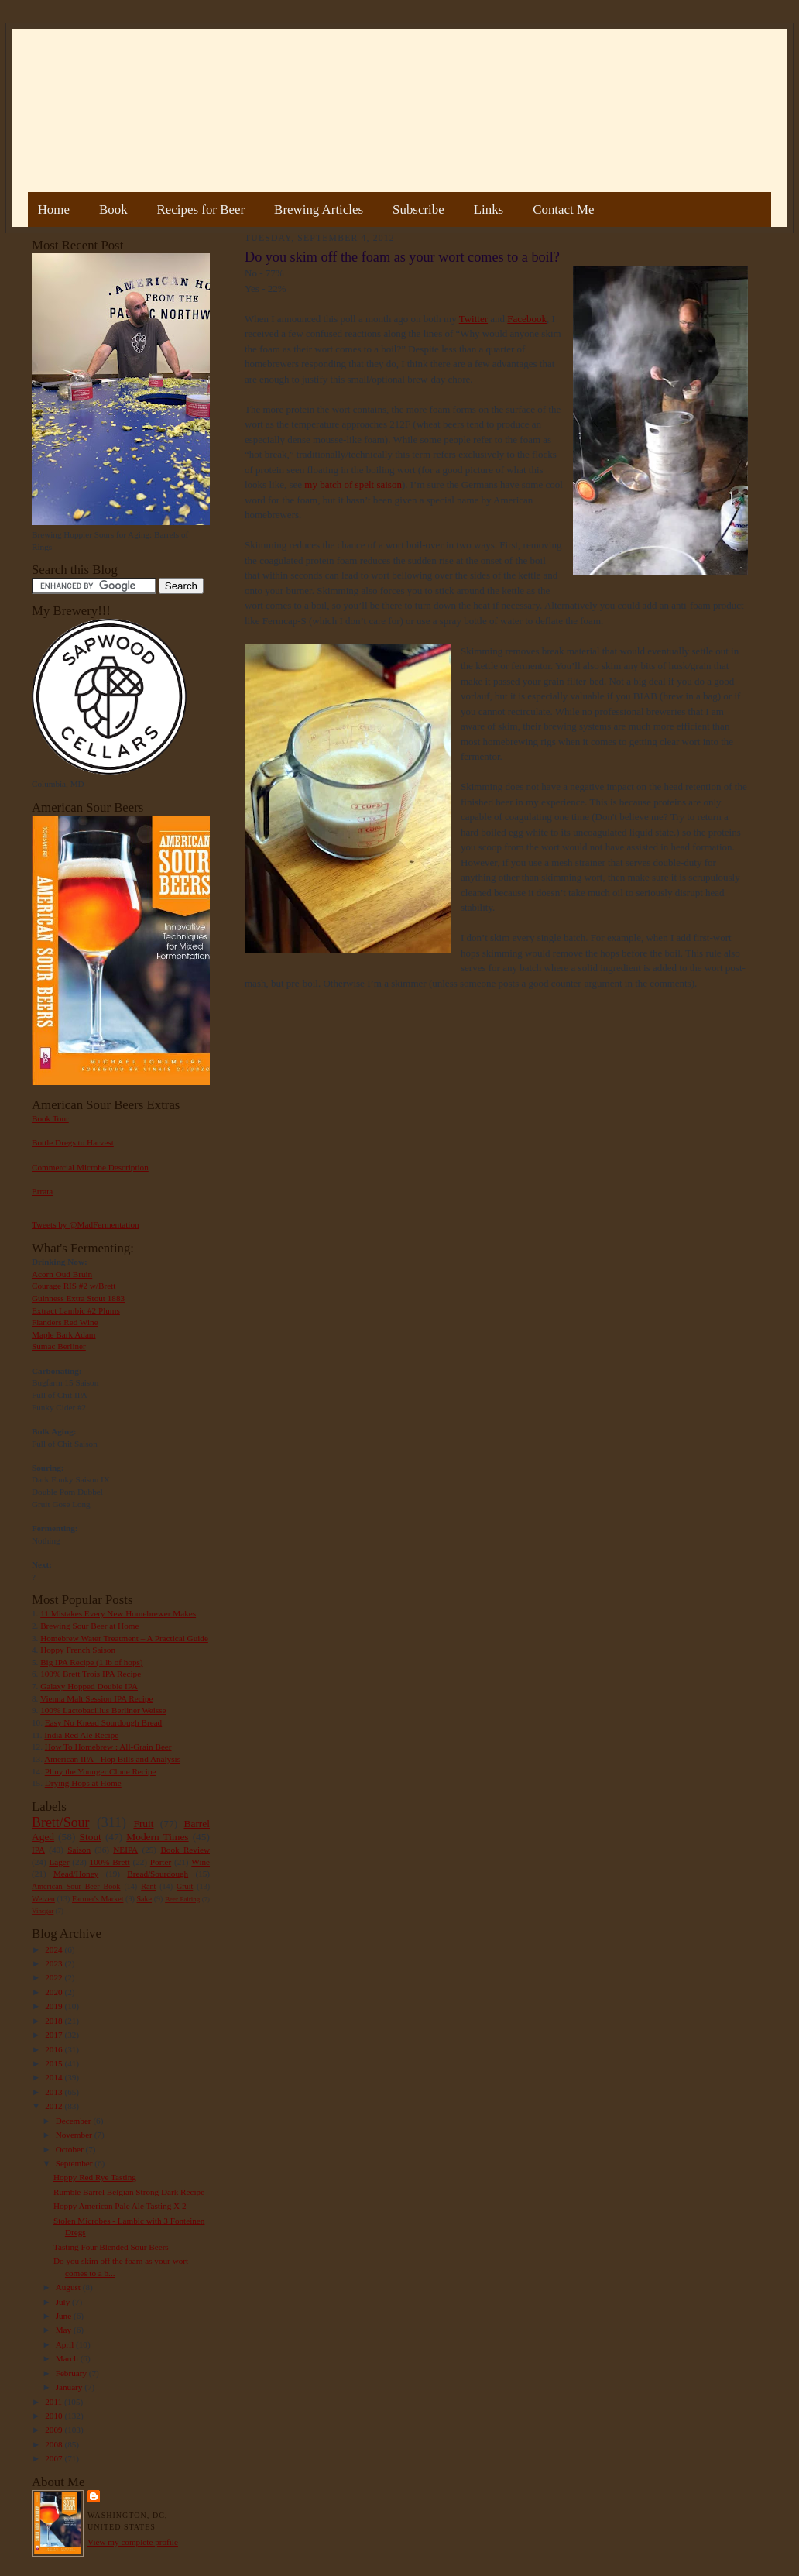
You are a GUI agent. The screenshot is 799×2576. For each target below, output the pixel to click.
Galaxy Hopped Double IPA (89, 1686)
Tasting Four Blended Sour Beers (111, 2246)
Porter (160, 1862)
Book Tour (50, 1118)
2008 (54, 2444)
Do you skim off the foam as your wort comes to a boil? (402, 257)
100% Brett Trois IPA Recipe (90, 1673)
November (75, 2134)
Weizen (43, 1898)
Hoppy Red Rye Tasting (94, 2177)
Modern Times (157, 1837)
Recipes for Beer (201, 209)
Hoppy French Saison (77, 1649)
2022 (54, 1977)
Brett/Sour (60, 1822)
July (64, 2301)
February (72, 2373)
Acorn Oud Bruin (62, 1274)
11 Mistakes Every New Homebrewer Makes (118, 1613)
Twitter (473, 319)
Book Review (185, 1849)
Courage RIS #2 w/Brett (73, 1285)
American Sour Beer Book (76, 1886)
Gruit (185, 1886)
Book (113, 209)
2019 (54, 2006)
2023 (54, 1963)
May (65, 2329)
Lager (59, 1862)
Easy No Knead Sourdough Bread (103, 1722)
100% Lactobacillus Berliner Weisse (103, 1710)
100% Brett (110, 1862)
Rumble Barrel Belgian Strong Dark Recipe (128, 2191)
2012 (54, 2106)
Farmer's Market (97, 1898)
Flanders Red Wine (65, 1322)
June (65, 2315)
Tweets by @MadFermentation (85, 1224)
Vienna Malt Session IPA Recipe (96, 1698)
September (75, 2163)
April (66, 2344)
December (75, 2120)
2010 (54, 2415)
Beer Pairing (182, 1899)
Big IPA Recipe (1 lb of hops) (91, 1662)
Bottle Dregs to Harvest (73, 1142)
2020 (54, 1992)
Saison (79, 1849)
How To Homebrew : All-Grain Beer (108, 1746)
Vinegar (42, 1911)
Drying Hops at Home (83, 1783)
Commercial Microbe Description (90, 1167)
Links (488, 209)
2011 (54, 2401)
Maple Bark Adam (64, 1334)
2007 (54, 2458)
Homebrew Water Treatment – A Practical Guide (124, 1638)
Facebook (527, 319)
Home (54, 209)
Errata (42, 1191)
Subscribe (418, 209)
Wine (200, 1862)
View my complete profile (132, 2542)
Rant (148, 1886)
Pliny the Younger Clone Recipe (100, 1771)
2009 (54, 2429)
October (71, 2149)
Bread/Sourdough (157, 1873)
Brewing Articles (318, 209)
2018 (54, 2020)
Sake (145, 1898)
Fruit (143, 1823)
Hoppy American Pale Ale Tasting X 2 (120, 2205)
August (69, 2287)
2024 (54, 1949)
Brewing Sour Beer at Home (89, 1625)
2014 (54, 2077)
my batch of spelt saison (353, 484)
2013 (54, 2092)
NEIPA (125, 1849)
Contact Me (563, 209)
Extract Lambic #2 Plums (76, 1310)
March (68, 2358)
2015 (54, 2063)
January (70, 2387)
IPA (38, 1849)
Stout (90, 1837)
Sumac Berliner (59, 1346)
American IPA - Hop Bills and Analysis (112, 1759)
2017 (54, 2034)
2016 (54, 2049)
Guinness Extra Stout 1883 (78, 1298)
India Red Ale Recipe (81, 1735)
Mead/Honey (75, 1873)
